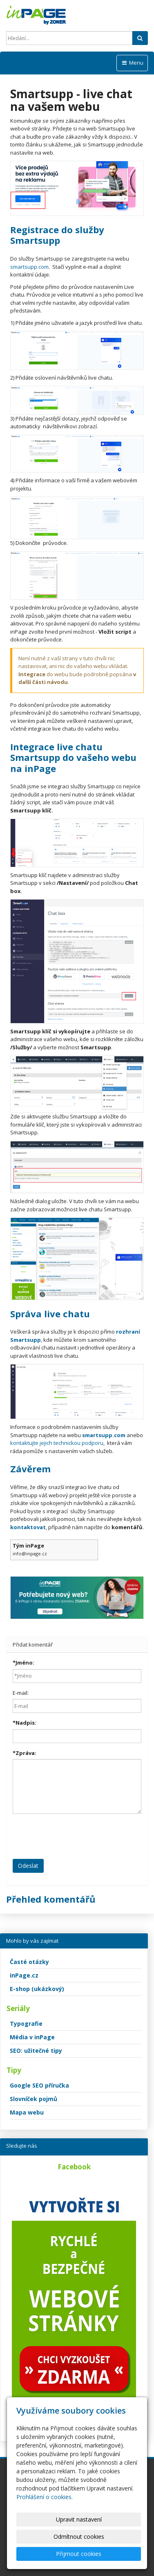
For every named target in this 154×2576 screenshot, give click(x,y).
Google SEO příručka (39, 2085)
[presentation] (75, 1836)
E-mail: (21, 1692)
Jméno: (23, 1662)
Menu (132, 62)
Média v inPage (32, 2037)
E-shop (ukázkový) (37, 1989)
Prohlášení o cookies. (44, 2497)
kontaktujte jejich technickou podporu (56, 1443)
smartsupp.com (29, 266)
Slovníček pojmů (33, 2099)
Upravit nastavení (79, 2519)
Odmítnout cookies (79, 2536)
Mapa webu (27, 2112)
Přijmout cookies (78, 2554)
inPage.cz (24, 1975)
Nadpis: (24, 1722)
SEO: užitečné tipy (36, 2050)
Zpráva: (24, 1753)
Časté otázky (29, 1962)
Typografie (26, 2023)
